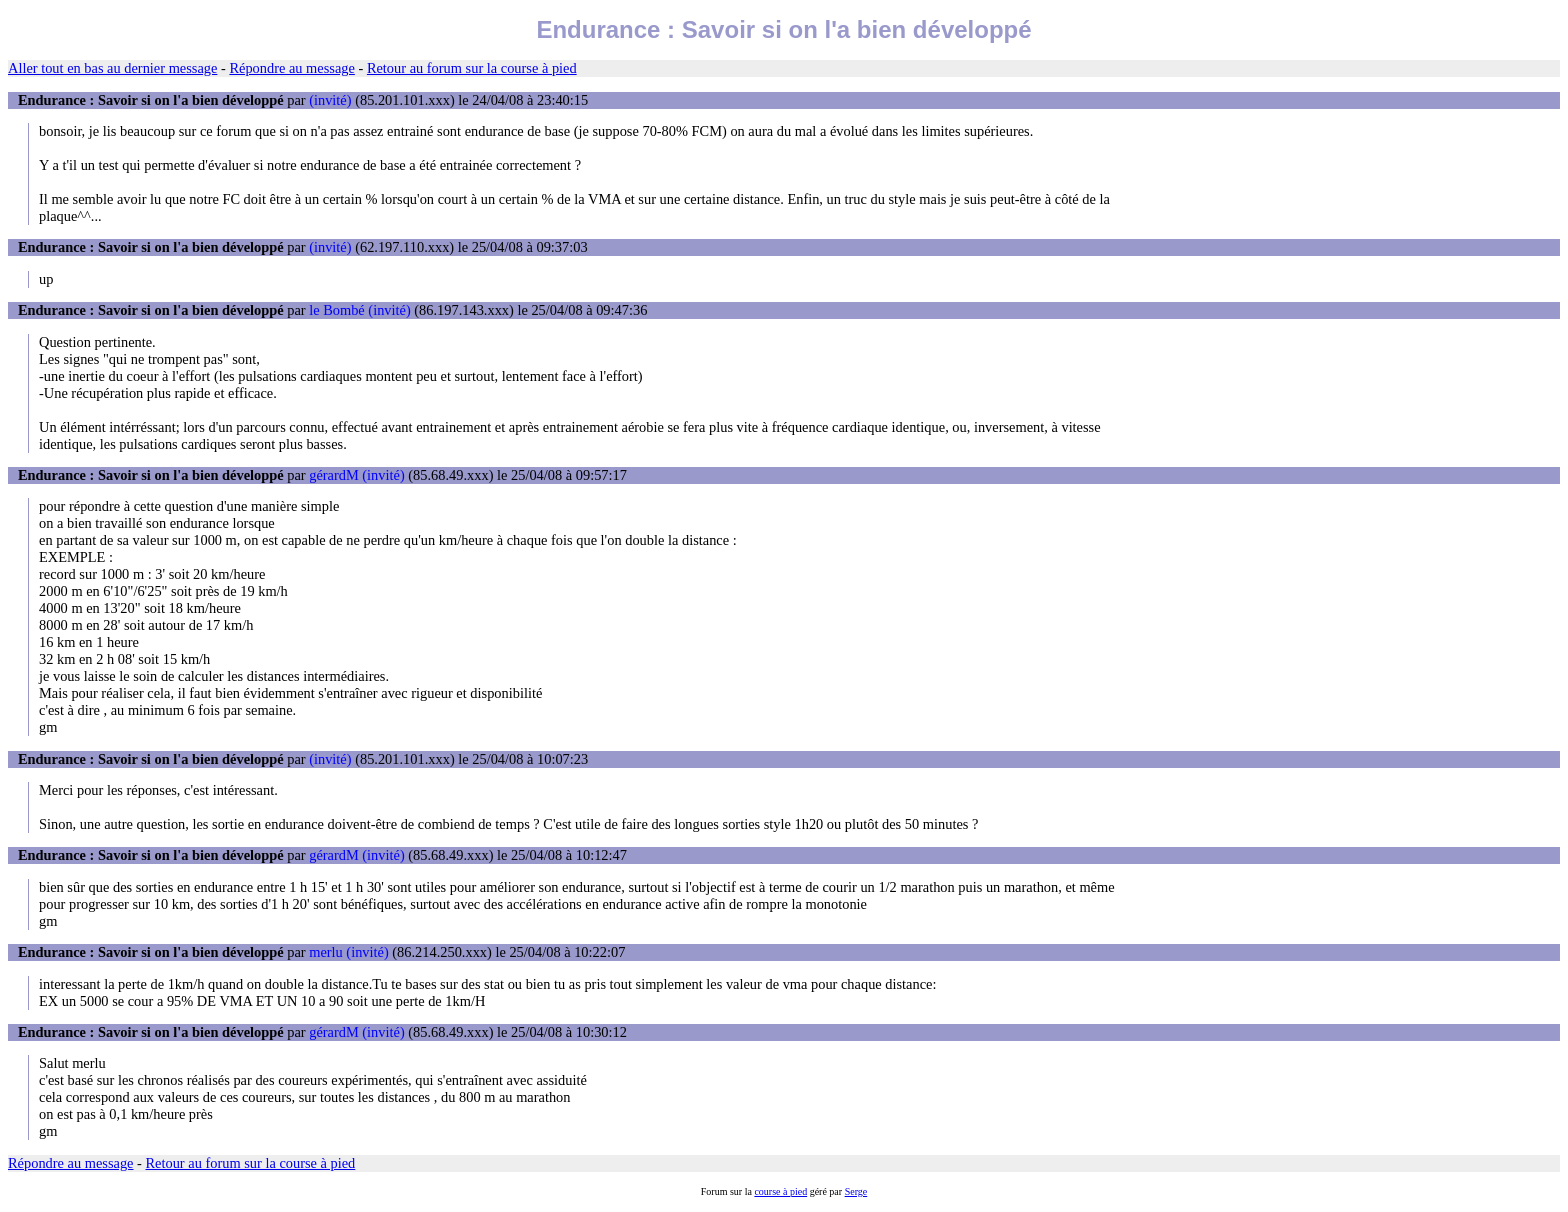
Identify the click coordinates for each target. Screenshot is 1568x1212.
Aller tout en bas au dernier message (112, 68)
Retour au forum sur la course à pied (472, 68)
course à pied (780, 1191)
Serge (856, 1191)
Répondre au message (291, 68)
